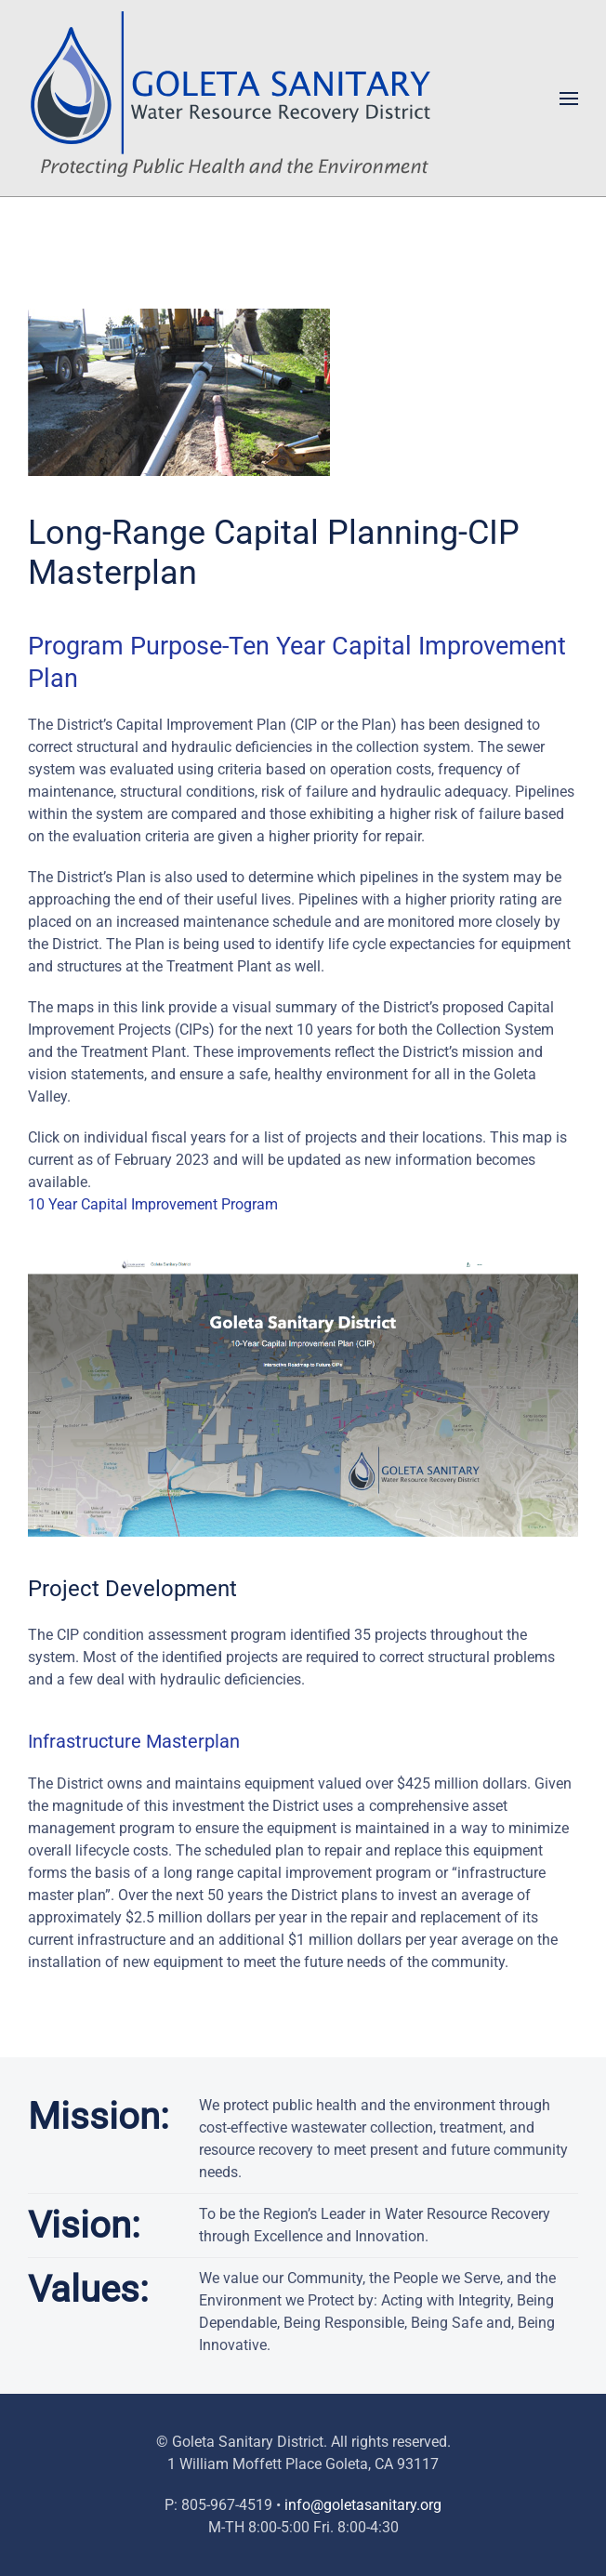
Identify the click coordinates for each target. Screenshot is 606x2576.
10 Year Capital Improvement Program (153, 1204)
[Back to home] (237, 98)
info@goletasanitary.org (362, 2505)
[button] (569, 98)
